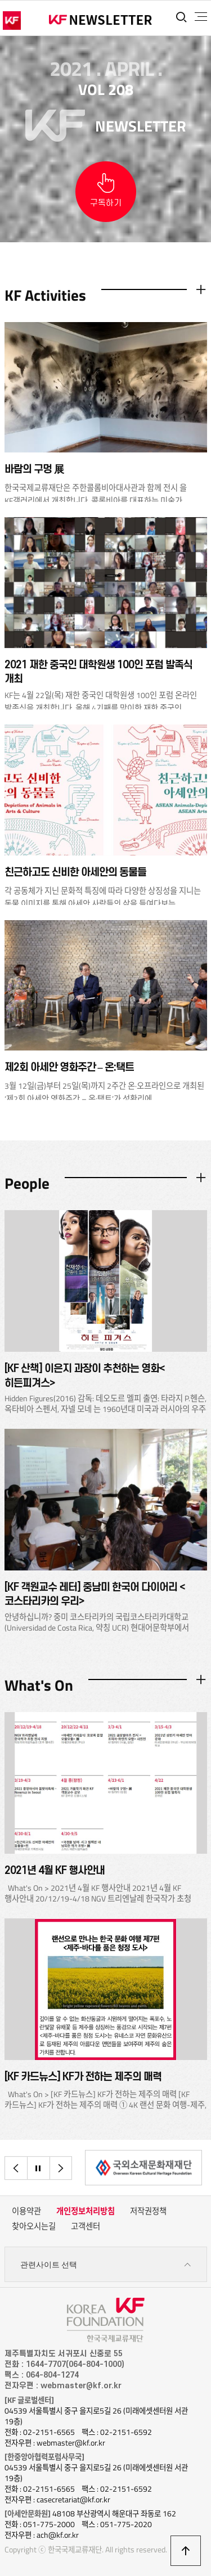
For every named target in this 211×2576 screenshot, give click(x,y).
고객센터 (85, 2226)
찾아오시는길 (34, 2226)
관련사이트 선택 (105, 2265)
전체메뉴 (201, 16)
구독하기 (106, 203)
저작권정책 (148, 2211)
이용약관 (26, 2211)
